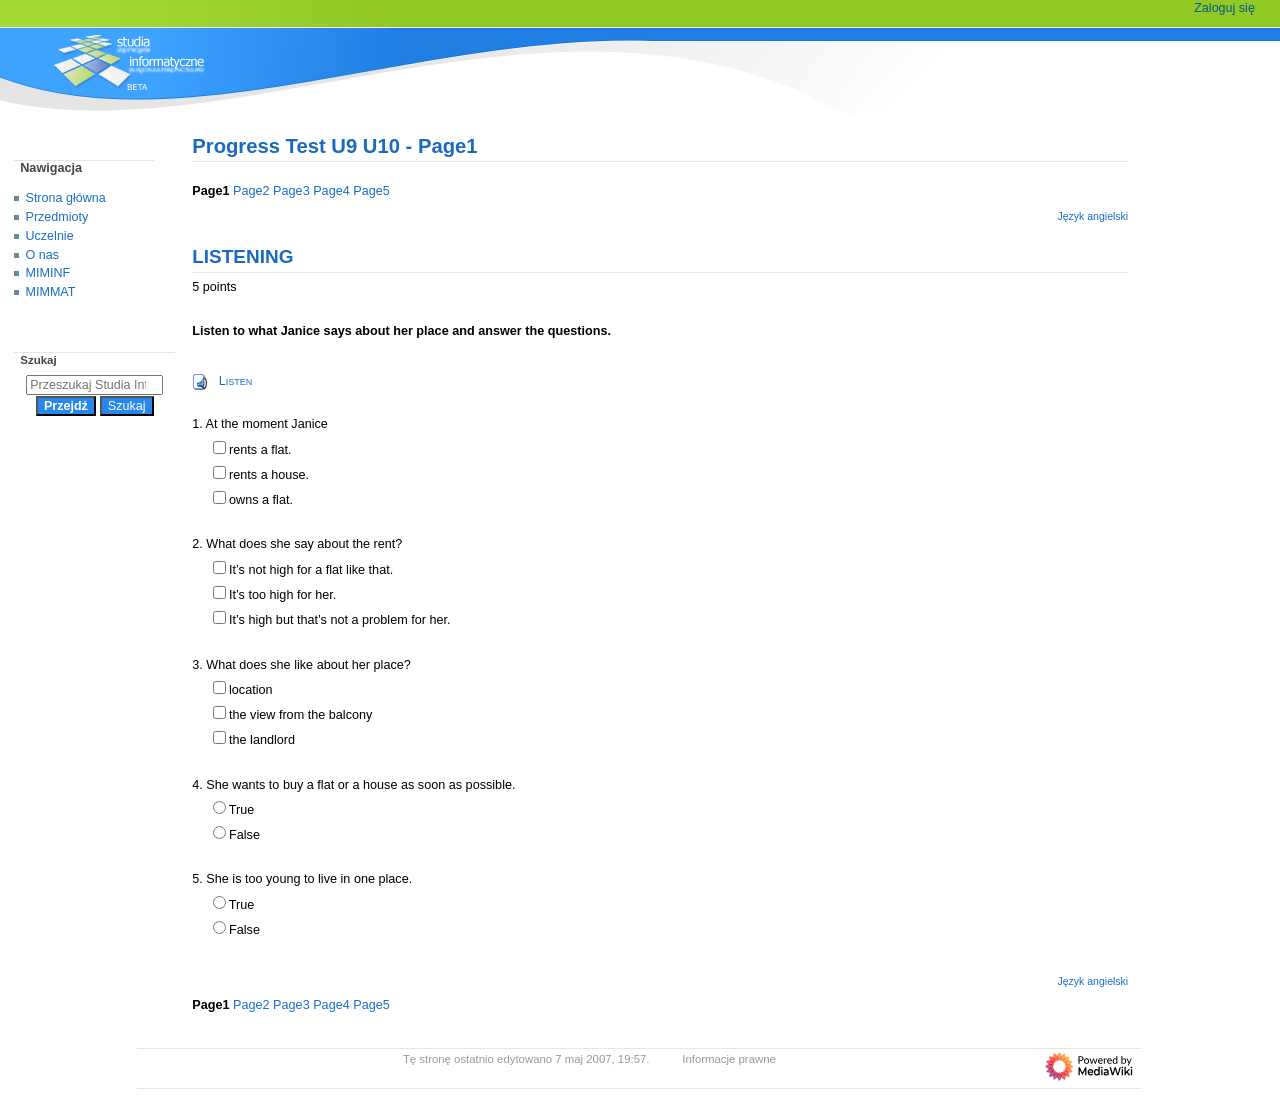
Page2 (251, 191)
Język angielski (1092, 216)
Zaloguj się (1224, 8)
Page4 (331, 191)
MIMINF (48, 273)
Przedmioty (57, 217)
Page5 (371, 191)
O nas (42, 255)
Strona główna (66, 198)
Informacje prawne (729, 1059)
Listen (236, 381)
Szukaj (38, 360)
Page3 (291, 191)
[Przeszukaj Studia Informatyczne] (94, 385)
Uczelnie (50, 236)
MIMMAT (51, 292)
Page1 (210, 191)
